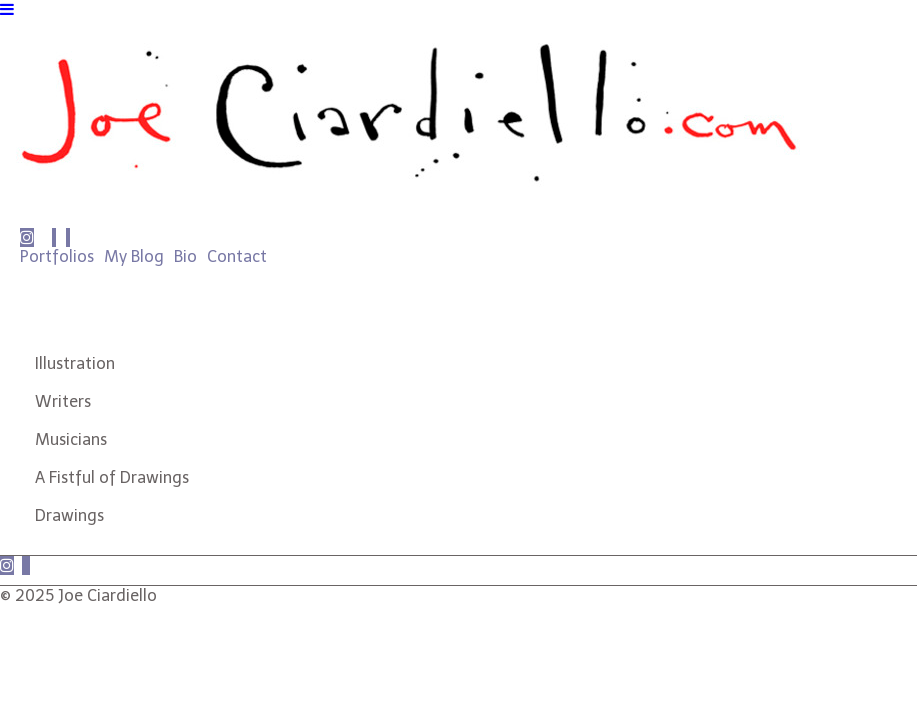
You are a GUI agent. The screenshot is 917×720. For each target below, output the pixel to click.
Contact (237, 256)
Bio (185, 256)
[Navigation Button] (7, 9)
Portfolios (57, 256)
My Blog (134, 256)
